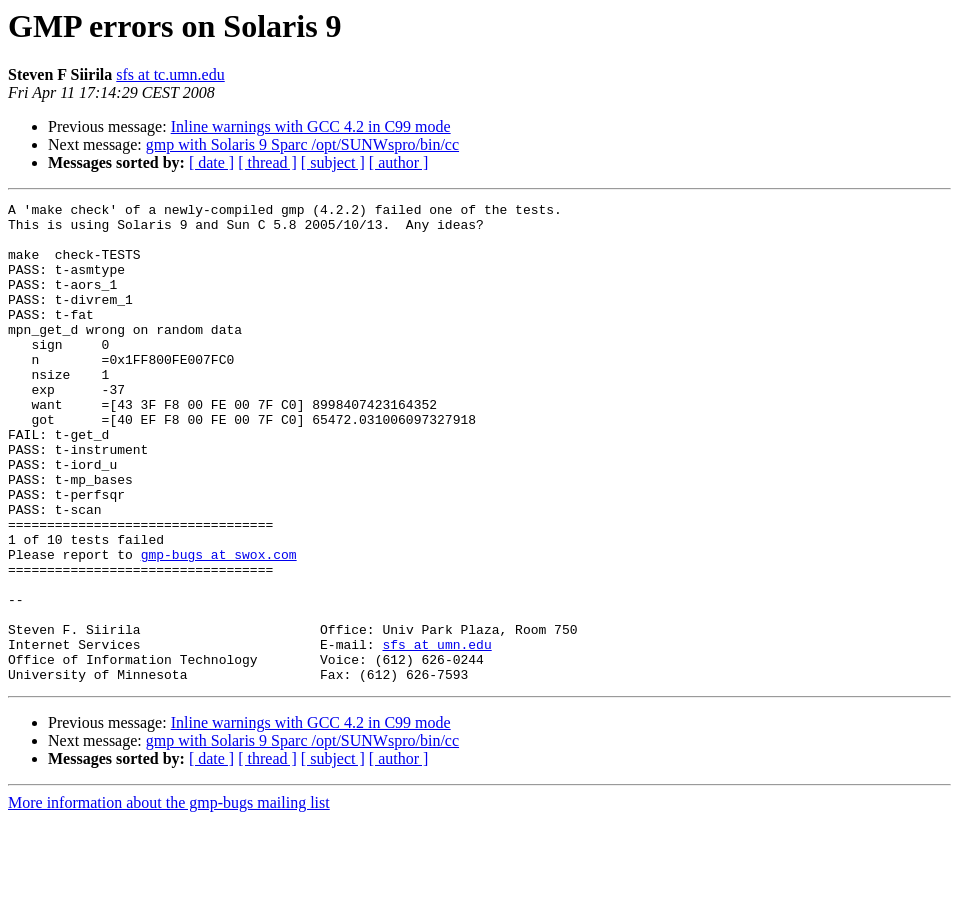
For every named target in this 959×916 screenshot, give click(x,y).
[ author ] (399, 162)
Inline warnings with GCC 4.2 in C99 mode (311, 126)
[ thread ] (267, 162)
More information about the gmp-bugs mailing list (169, 898)
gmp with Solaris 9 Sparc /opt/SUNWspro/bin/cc (302, 144)
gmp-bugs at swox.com (219, 626)
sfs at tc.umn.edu (170, 74)
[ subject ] (333, 162)
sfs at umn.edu (436, 734)
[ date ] (211, 162)
